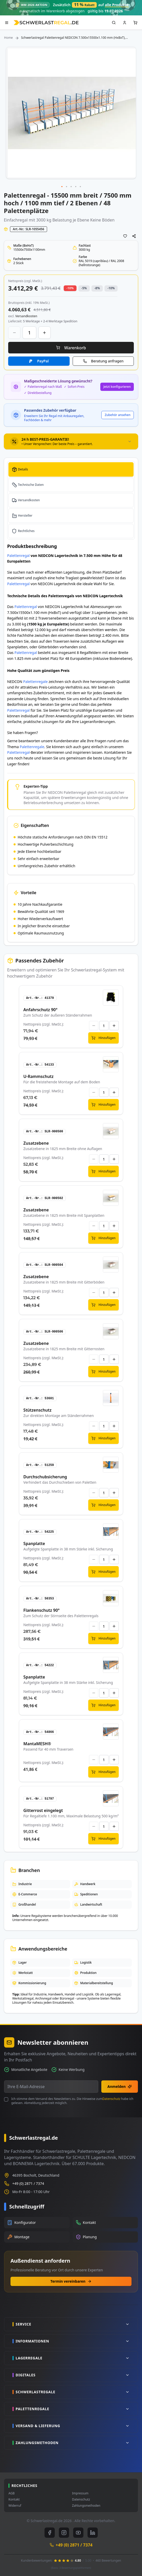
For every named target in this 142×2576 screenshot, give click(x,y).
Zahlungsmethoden (86, 2506)
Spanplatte (34, 1544)
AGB (11, 2493)
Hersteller (25, 515)
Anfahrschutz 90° (40, 1010)
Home (8, 38)
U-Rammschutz (38, 1076)
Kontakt (14, 2499)
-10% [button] (70, 288)
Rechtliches (26, 531)
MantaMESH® (37, 1744)
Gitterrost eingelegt (43, 1810)
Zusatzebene (36, 1143)
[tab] (71, 441)
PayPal (43, 361)
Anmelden (119, 2086)
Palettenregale (35, 681)
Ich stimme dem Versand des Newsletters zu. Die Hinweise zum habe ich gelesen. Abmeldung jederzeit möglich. (72, 2101)
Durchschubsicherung (45, 1477)
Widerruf (14, 2506)
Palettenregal (18, 555)
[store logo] (46, 22)
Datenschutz (111, 2099)
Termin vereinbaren (71, 2281)
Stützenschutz (37, 1410)
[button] (62, 187)
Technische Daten (31, 485)
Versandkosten (29, 500)
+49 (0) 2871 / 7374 (28, 2183)
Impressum (80, 2493)
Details (23, 469)
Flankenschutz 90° (41, 1610)
